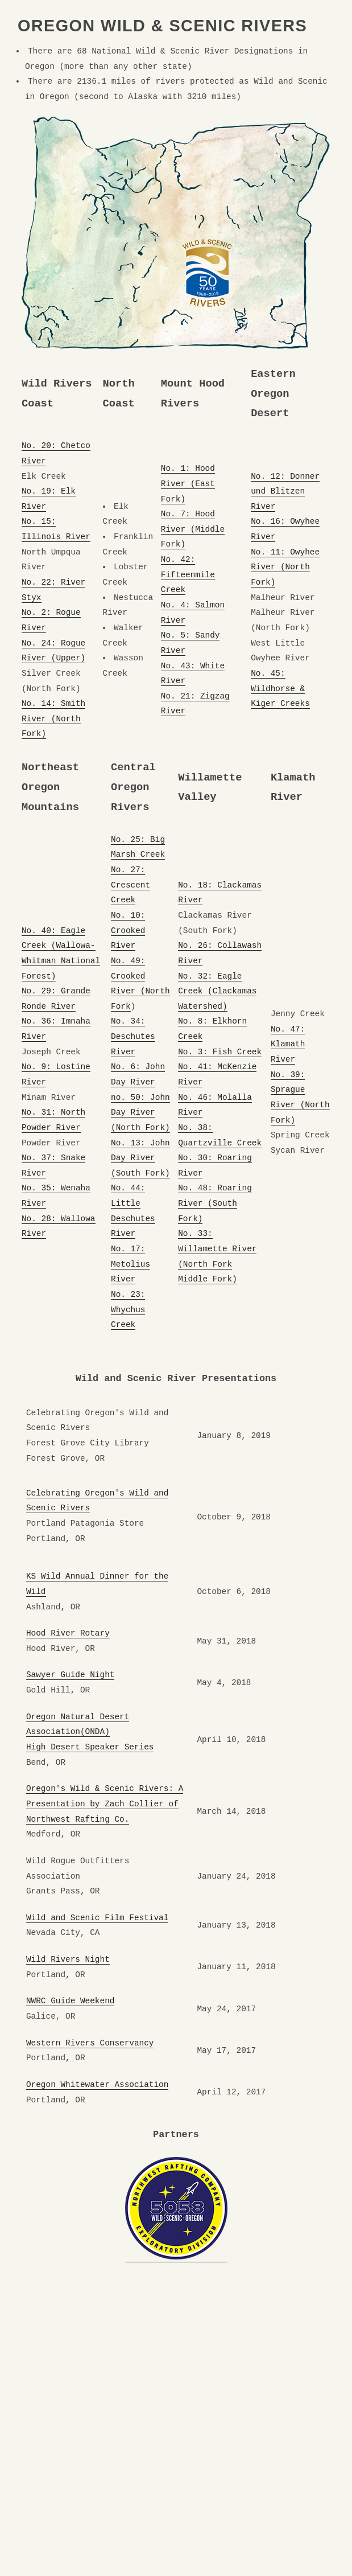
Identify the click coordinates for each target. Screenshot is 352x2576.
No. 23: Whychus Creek (128, 1309)
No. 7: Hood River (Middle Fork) (193, 529)
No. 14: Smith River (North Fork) (53, 718)
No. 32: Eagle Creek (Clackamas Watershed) (217, 991)
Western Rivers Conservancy (90, 2043)
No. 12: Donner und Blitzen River (285, 491)
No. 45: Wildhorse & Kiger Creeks (280, 688)
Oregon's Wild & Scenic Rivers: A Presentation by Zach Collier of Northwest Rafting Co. (104, 1803)
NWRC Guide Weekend (70, 2001)
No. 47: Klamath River (288, 1044)
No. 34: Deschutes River (133, 1036)
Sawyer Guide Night (70, 1674)
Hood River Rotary (68, 1633)
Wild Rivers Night (68, 1959)
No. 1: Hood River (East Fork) (188, 483)
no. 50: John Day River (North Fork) (140, 1112)
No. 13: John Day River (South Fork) (140, 1158)
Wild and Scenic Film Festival (97, 1917)
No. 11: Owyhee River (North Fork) (285, 567)
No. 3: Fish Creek (220, 1052)
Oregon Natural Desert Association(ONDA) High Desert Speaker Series (90, 1732)
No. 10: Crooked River (128, 930)
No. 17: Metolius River (130, 1264)
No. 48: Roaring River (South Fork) (215, 1203)
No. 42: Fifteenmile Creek (188, 574)
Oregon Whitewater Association (97, 2084)
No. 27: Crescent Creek (130, 885)
